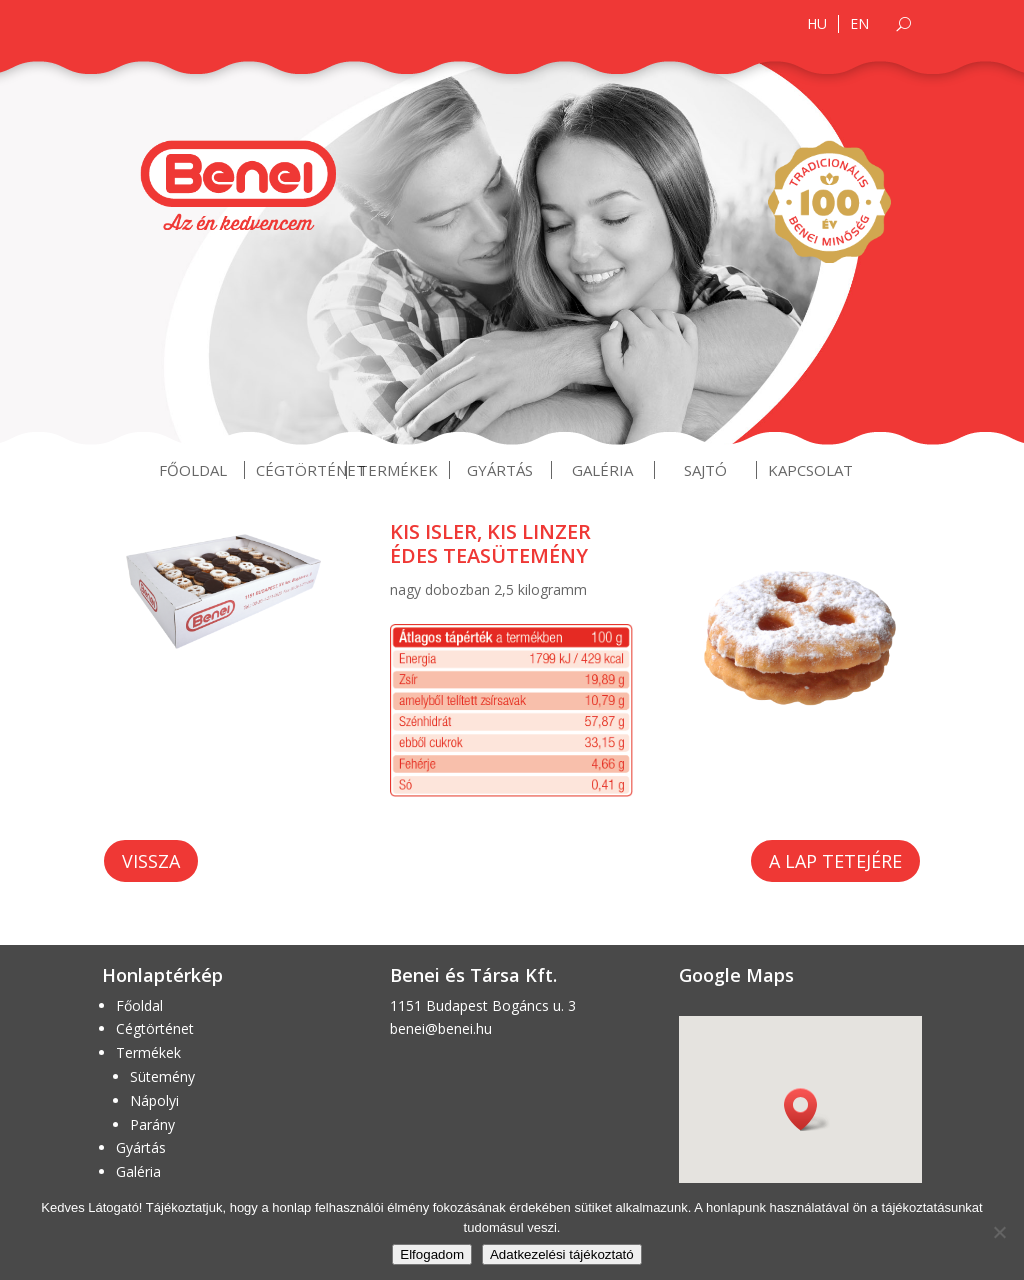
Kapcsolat (810, 470)
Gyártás (500, 470)
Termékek (398, 470)
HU (817, 24)
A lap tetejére (835, 861)
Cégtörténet (311, 470)
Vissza (151, 861)
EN (859, 24)
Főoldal (193, 470)
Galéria (602, 470)
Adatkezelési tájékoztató (562, 1254)
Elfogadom (432, 1254)
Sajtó (705, 470)
